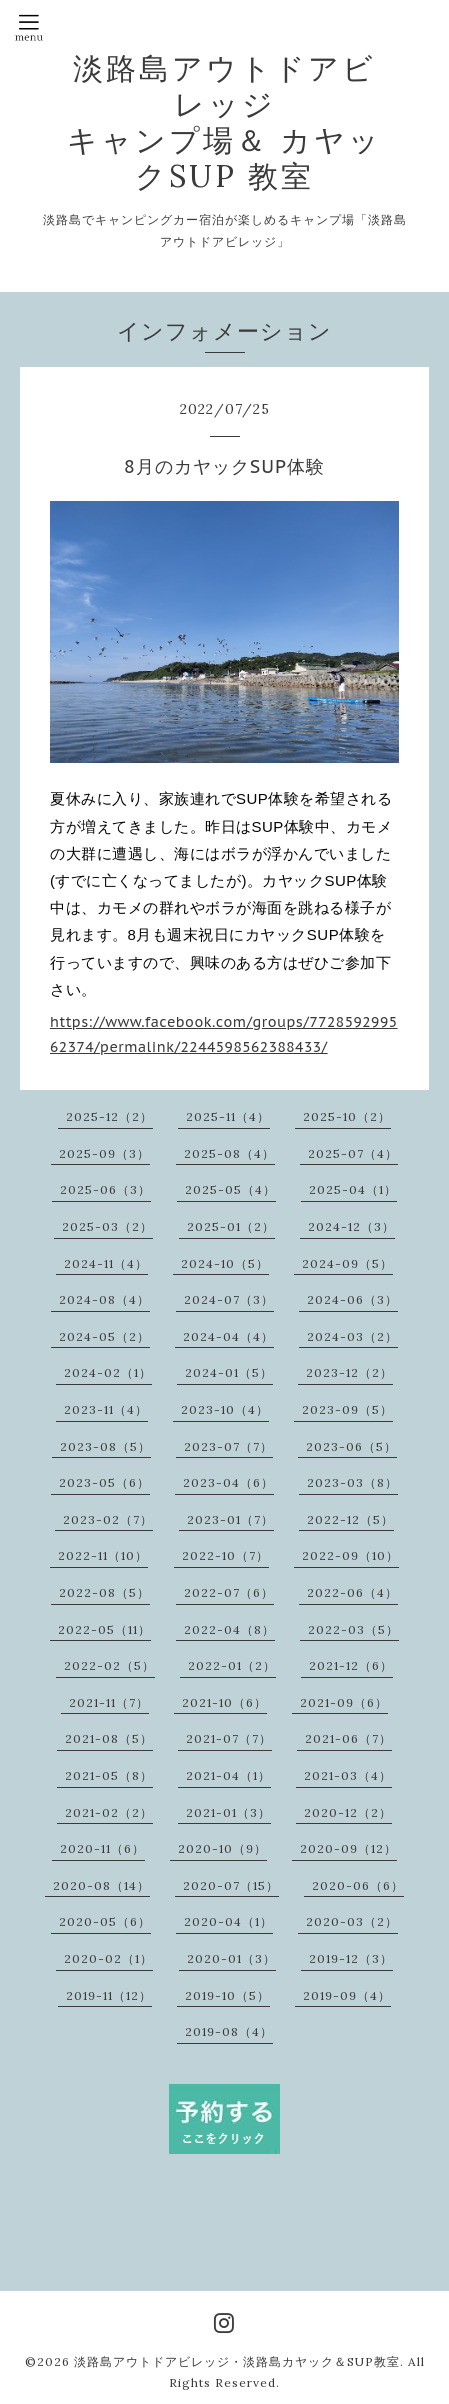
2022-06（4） (352, 1592)
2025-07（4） (353, 1153)
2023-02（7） (108, 1519)
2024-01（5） (229, 1372)
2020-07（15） (231, 1885)
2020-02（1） (108, 1958)
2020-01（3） (231, 1958)
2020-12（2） (348, 1812)
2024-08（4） (104, 1299)
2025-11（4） (228, 1116)
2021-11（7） (109, 1702)
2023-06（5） (351, 1446)
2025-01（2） (231, 1226)
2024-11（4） (106, 1263)
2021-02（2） (109, 1812)
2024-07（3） (229, 1299)
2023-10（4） (225, 1409)
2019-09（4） (347, 1995)
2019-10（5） (227, 1995)
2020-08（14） (101, 1885)
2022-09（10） (350, 1555)
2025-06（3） (105, 1189)
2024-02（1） (108, 1372)
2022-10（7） (225, 1555)
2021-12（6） (351, 1665)
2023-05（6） (104, 1482)
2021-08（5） (109, 1738)
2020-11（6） (102, 1848)
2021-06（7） (348, 1738)
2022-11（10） (103, 1555)
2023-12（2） (349, 1372)
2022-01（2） (232, 1665)
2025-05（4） (230, 1189)
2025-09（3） (104, 1153)
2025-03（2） (107, 1226)
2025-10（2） (347, 1116)
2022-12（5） (350, 1519)
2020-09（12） (348, 1848)
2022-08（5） (104, 1592)
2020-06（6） (358, 1885)
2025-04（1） (353, 1189)
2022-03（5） (353, 1629)
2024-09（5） (347, 1263)
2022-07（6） (229, 1592)
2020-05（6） (105, 1921)
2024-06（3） (352, 1299)
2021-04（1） (228, 1775)
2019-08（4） (229, 2031)
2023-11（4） (106, 1409)
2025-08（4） (229, 1153)
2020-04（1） (228, 1921)
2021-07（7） (229, 1738)
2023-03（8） (352, 1482)
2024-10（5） (225, 1263)
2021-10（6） (224, 1702)
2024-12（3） (351, 1226)
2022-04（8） (229, 1629)
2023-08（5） (105, 1446)
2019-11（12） (109, 1995)
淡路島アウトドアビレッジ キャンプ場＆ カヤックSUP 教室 (224, 122)
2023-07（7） (228, 1446)
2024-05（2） (104, 1336)
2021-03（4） (348, 1775)
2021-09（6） (344, 1702)
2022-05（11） (104, 1629)
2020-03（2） (352, 1921)
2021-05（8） (109, 1775)
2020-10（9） (222, 1848)
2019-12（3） (351, 1958)
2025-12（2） (109, 1116)
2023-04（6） (228, 1482)
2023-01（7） (230, 1519)
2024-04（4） (228, 1336)
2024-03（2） (352, 1336)
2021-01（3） (228, 1812)
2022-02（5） (109, 1665)
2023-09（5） (347, 1409)
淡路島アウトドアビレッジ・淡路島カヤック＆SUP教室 (237, 2361)
